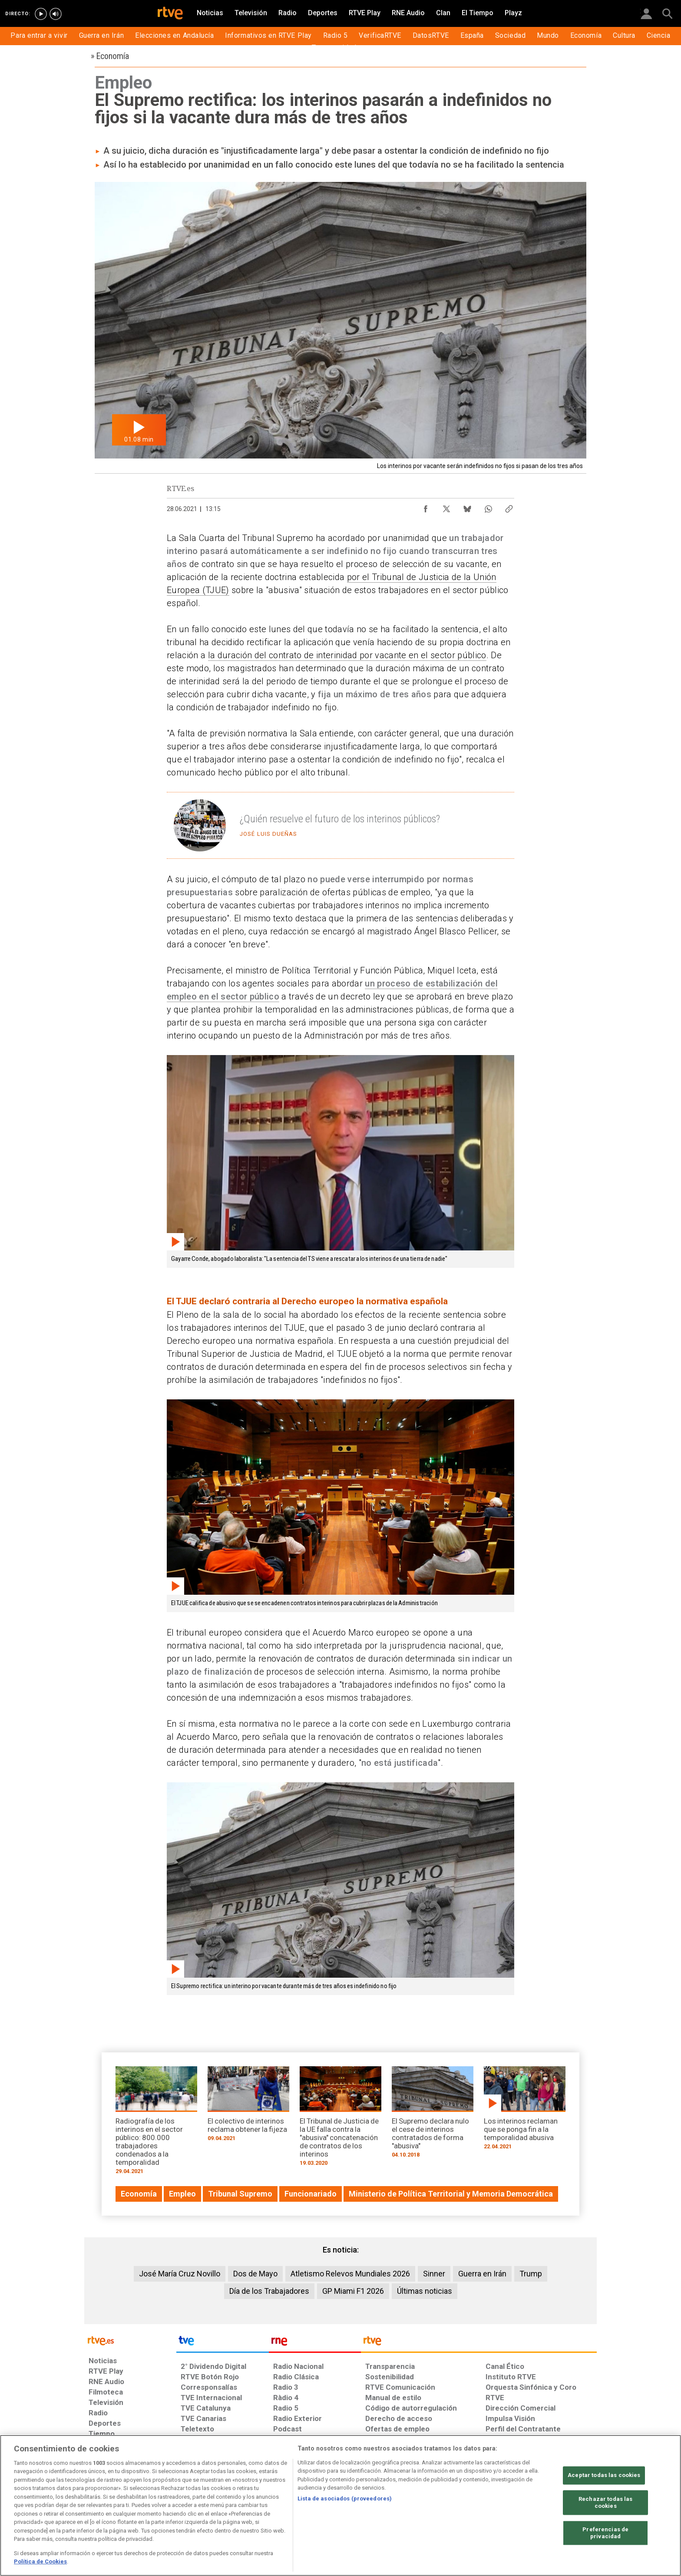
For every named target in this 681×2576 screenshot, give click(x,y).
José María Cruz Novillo (179, 2273)
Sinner (434, 2273)
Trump (530, 2273)
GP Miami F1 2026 (353, 2291)
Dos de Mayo (255, 2273)
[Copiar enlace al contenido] (509, 506)
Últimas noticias (424, 2291)
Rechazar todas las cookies (605, 2503)
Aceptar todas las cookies (604, 2475)
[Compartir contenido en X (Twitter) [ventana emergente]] (446, 506)
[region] (340, 2505)
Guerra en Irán (482, 2273)
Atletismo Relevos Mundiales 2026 (350, 2273)
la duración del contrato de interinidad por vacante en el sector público (347, 655)
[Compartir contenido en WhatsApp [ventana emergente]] (488, 506)
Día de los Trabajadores (269, 2291)
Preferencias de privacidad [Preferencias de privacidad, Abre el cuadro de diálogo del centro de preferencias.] (605, 2533)
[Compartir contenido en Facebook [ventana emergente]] (425, 506)
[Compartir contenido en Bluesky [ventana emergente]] (467, 506)
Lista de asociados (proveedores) (345, 2498)
